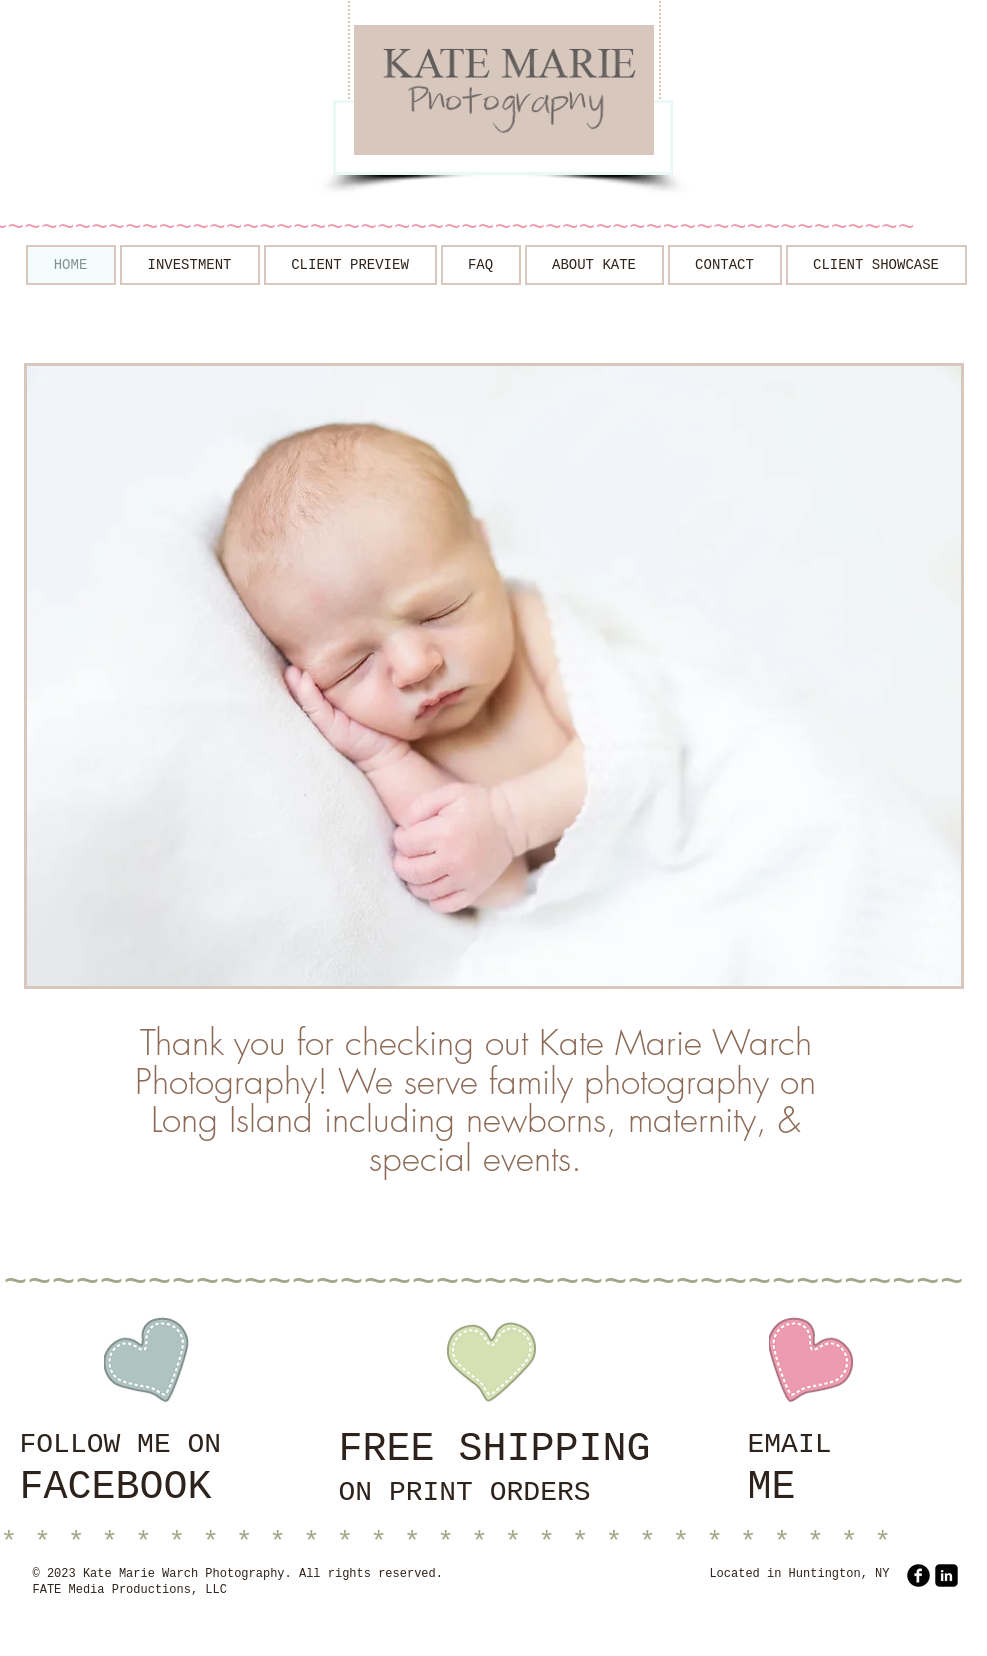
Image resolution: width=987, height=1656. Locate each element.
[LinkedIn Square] (946, 1575)
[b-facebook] (918, 1575)
